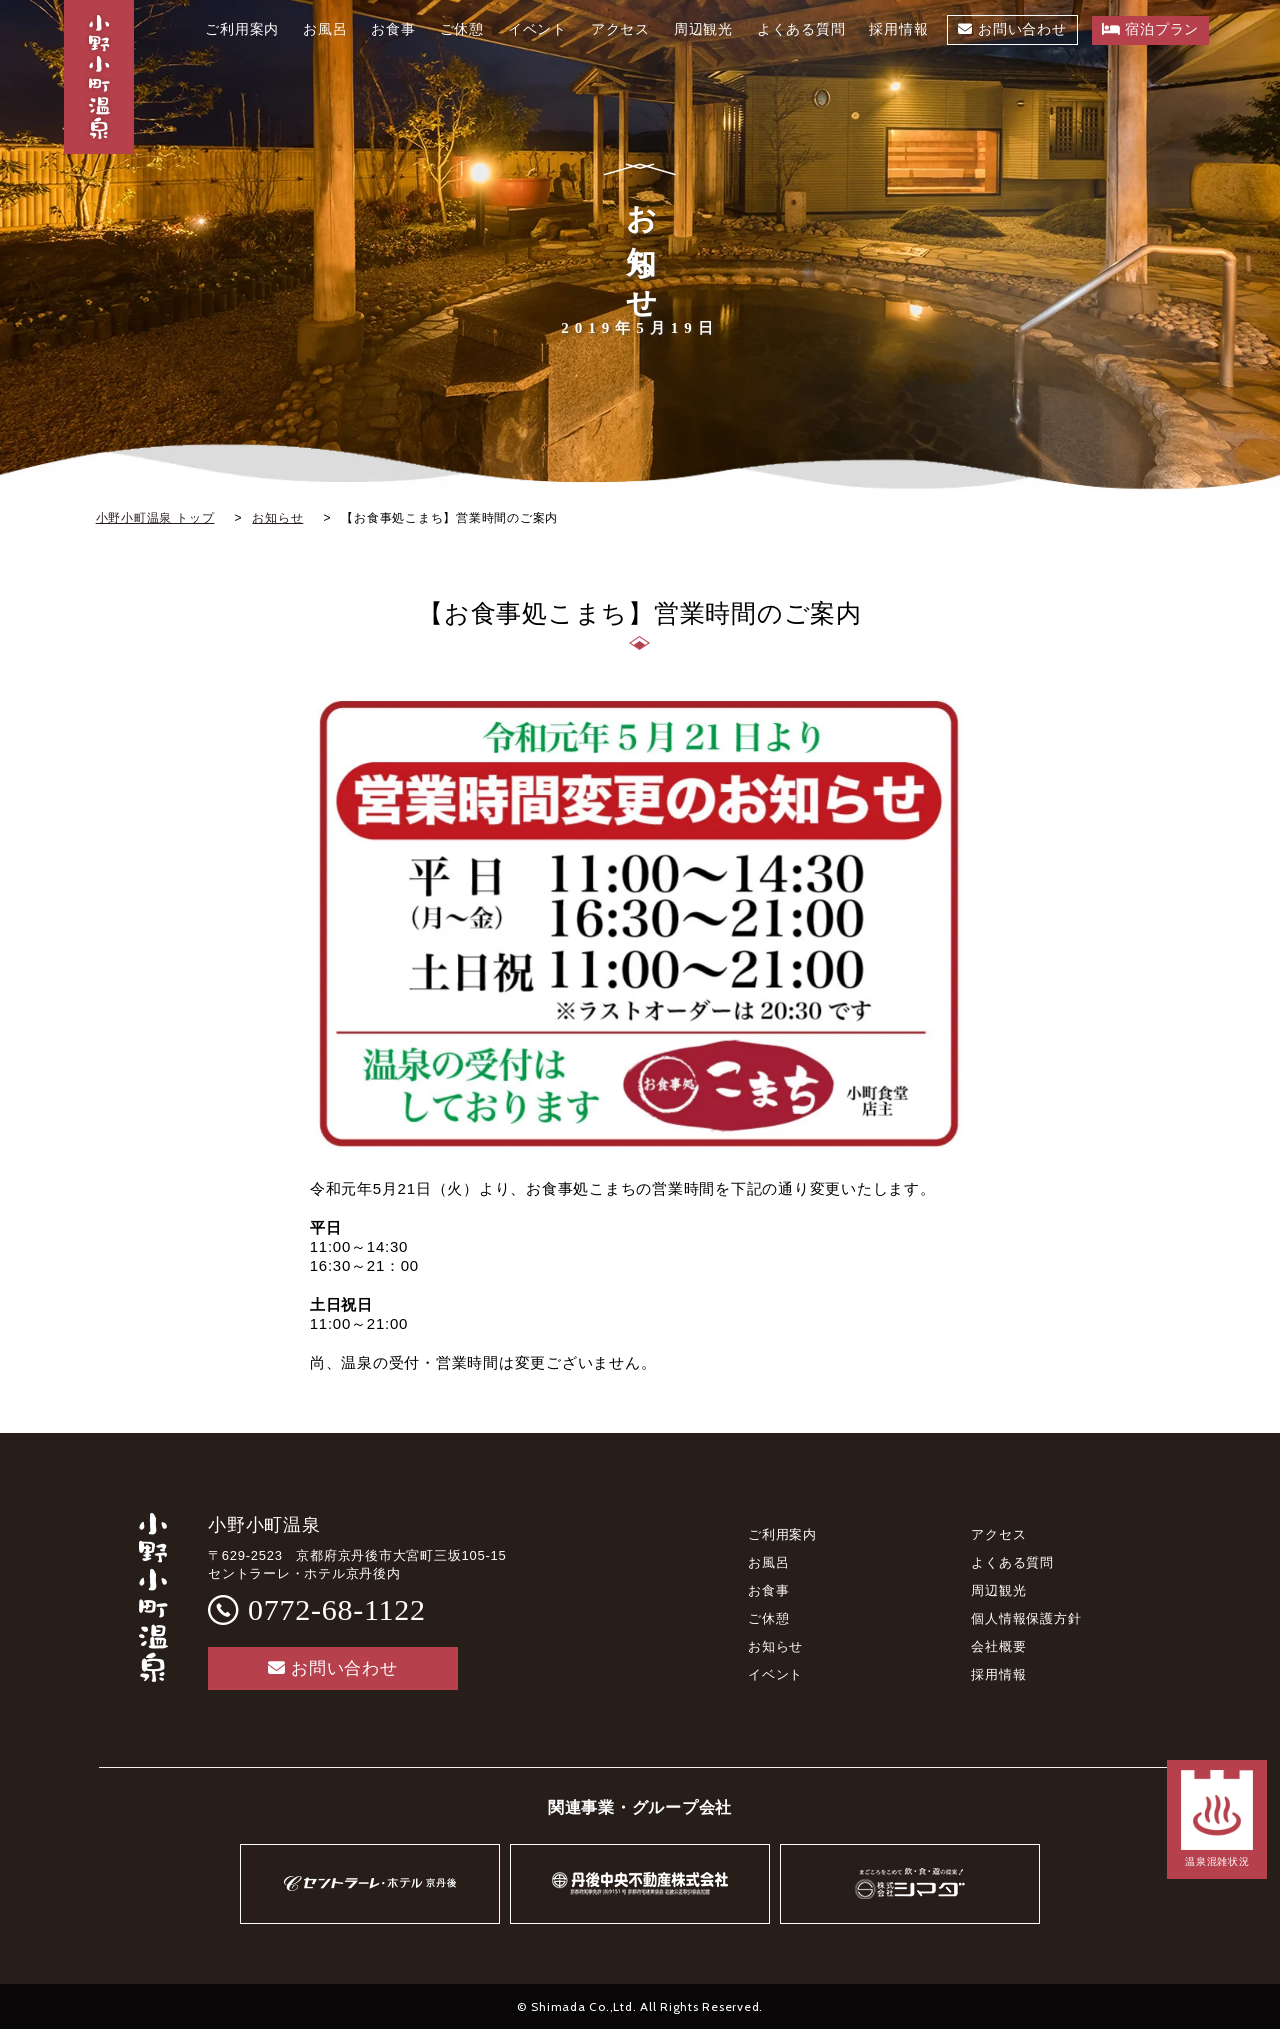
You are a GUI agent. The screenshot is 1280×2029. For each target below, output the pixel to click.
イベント (775, 1674)
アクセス (998, 1534)
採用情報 (998, 1674)
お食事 (768, 1590)
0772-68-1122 (337, 1609)
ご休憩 (768, 1618)
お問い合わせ (332, 1668)
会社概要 (998, 1646)
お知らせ (775, 1646)
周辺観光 (998, 1590)
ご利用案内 (782, 1534)
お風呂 (768, 1562)
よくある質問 (1012, 1562)
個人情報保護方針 (1026, 1618)
